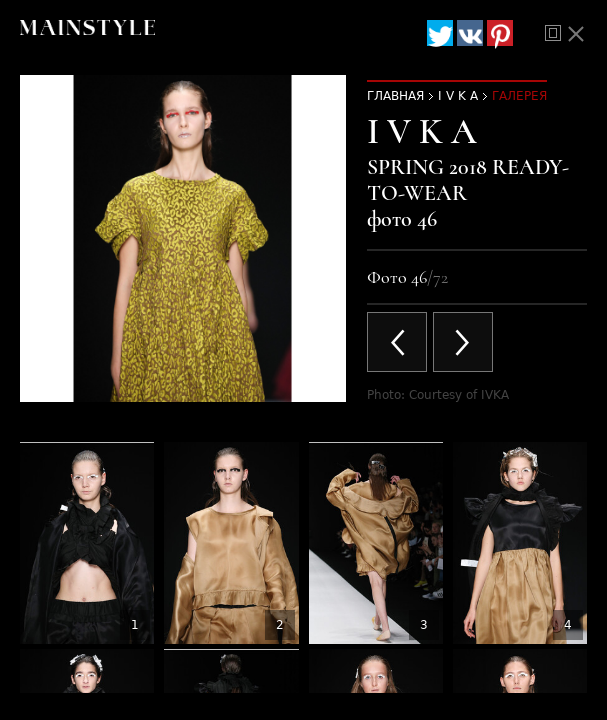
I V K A (458, 96)
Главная (395, 96)
